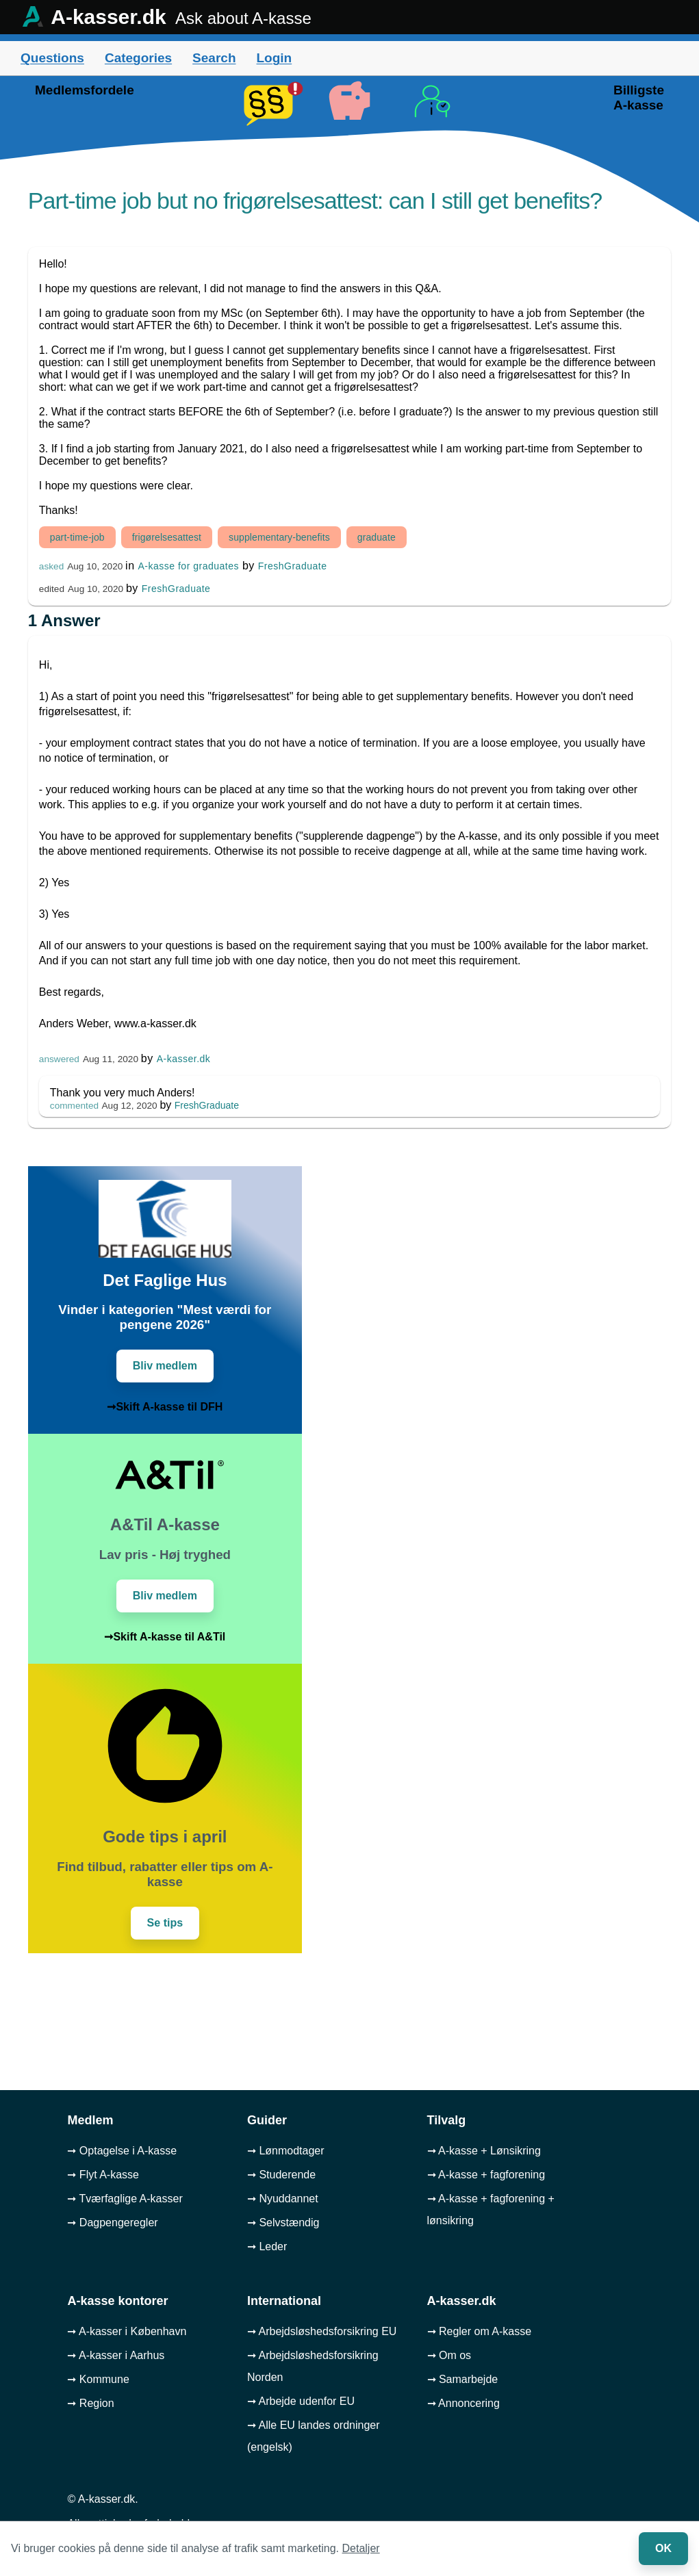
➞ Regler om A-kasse (479, 2331)
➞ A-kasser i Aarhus (115, 2355)
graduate (376, 537)
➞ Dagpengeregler (112, 2222)
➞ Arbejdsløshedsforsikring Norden (313, 2366)
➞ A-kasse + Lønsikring (484, 2150)
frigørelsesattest (166, 537)
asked (51, 566)
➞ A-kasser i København (126, 2331)
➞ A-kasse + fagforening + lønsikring (491, 2209)
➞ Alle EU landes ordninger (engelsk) (313, 2436)
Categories (138, 58)
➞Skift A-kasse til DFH (165, 1407)
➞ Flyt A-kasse (103, 2174)
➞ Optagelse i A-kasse (122, 2150)
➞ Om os (449, 2355)
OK (663, 2548)
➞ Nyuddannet (282, 2198)
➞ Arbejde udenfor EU (301, 2401)
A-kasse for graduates (188, 566)
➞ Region (90, 2403)
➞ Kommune (98, 2379)
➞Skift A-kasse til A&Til (164, 1637)
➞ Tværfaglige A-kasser (124, 2198)
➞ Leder (267, 2246)
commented (74, 1105)
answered (59, 1059)
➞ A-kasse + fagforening (486, 2174)
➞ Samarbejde (462, 2379)
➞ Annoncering (463, 2403)
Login (274, 58)
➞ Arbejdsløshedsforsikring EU (321, 2331)
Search (214, 58)
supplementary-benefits (279, 537)
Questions (52, 58)
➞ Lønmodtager (286, 2150)
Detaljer (361, 2548)
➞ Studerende (281, 2174)
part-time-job (77, 537)
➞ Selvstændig (283, 2222)
